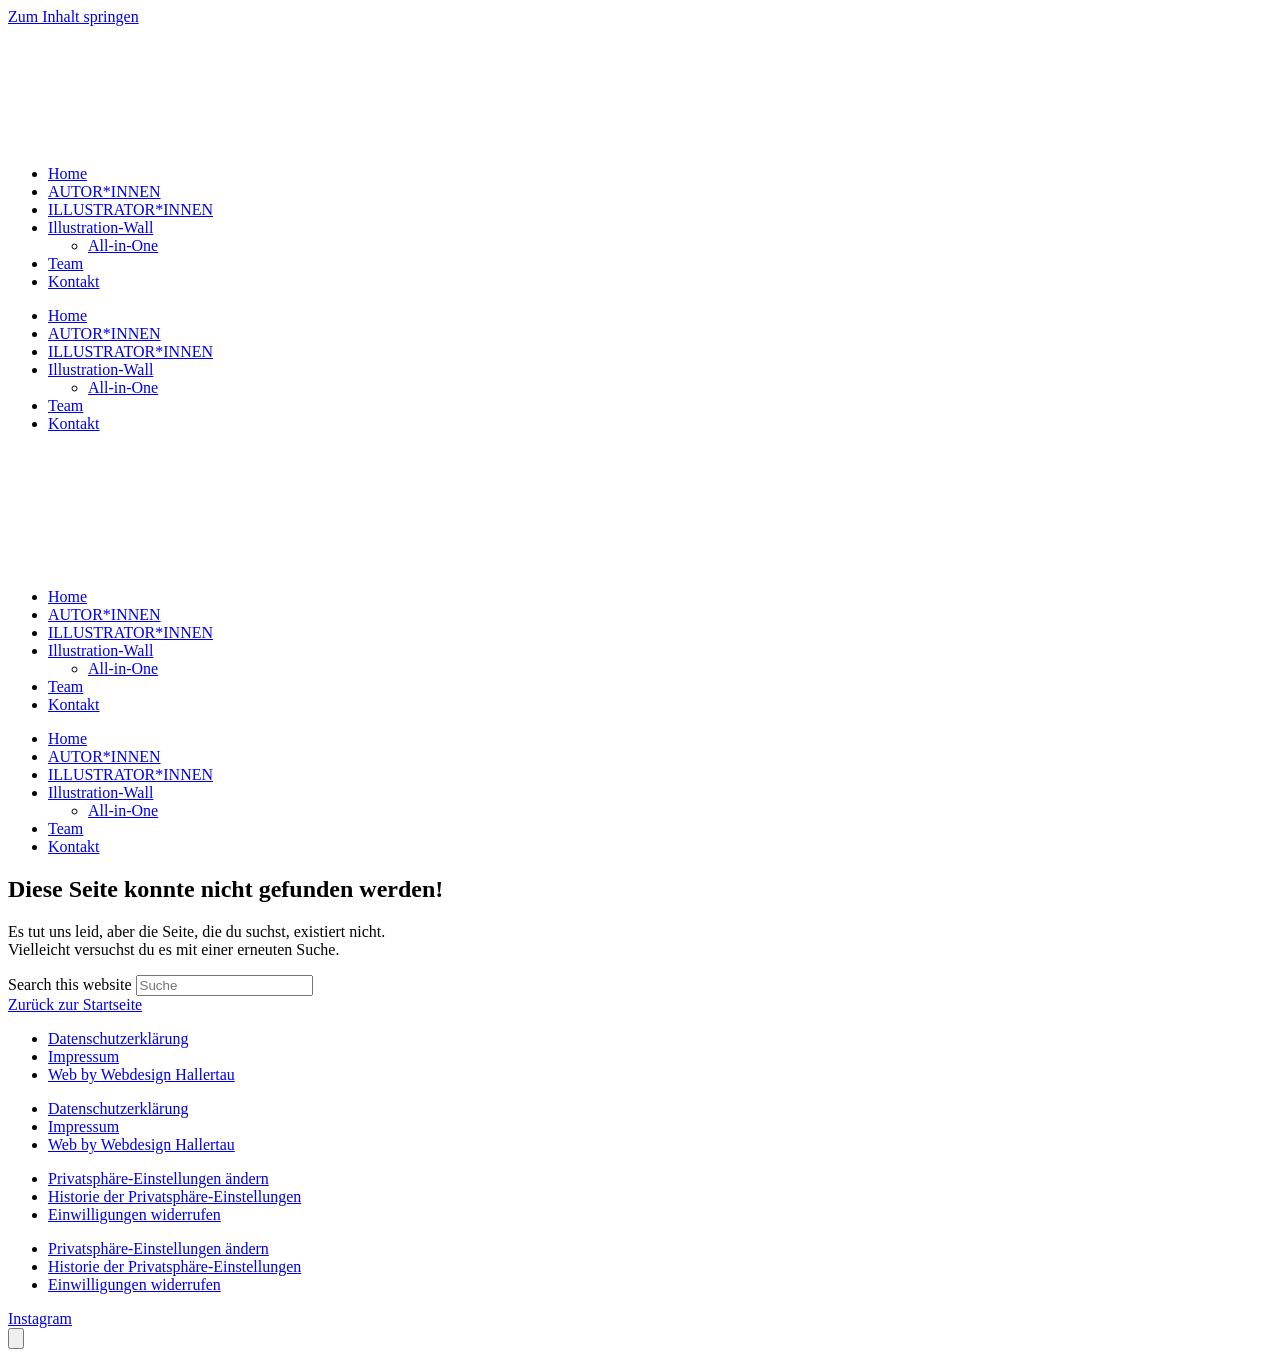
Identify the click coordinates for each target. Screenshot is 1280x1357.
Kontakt (74, 281)
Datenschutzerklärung (118, 1038)
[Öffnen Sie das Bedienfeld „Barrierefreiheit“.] (16, 1338)
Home (67, 173)
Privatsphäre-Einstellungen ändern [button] (158, 1178)
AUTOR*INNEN (104, 191)
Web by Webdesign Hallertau (141, 1074)
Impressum (83, 1056)
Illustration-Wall (100, 227)
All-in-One (123, 245)
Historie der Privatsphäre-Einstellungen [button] (174, 1196)
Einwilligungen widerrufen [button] (134, 1214)
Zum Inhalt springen (73, 16)
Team (65, 263)
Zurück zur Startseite (75, 1004)
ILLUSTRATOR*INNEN (130, 209)
